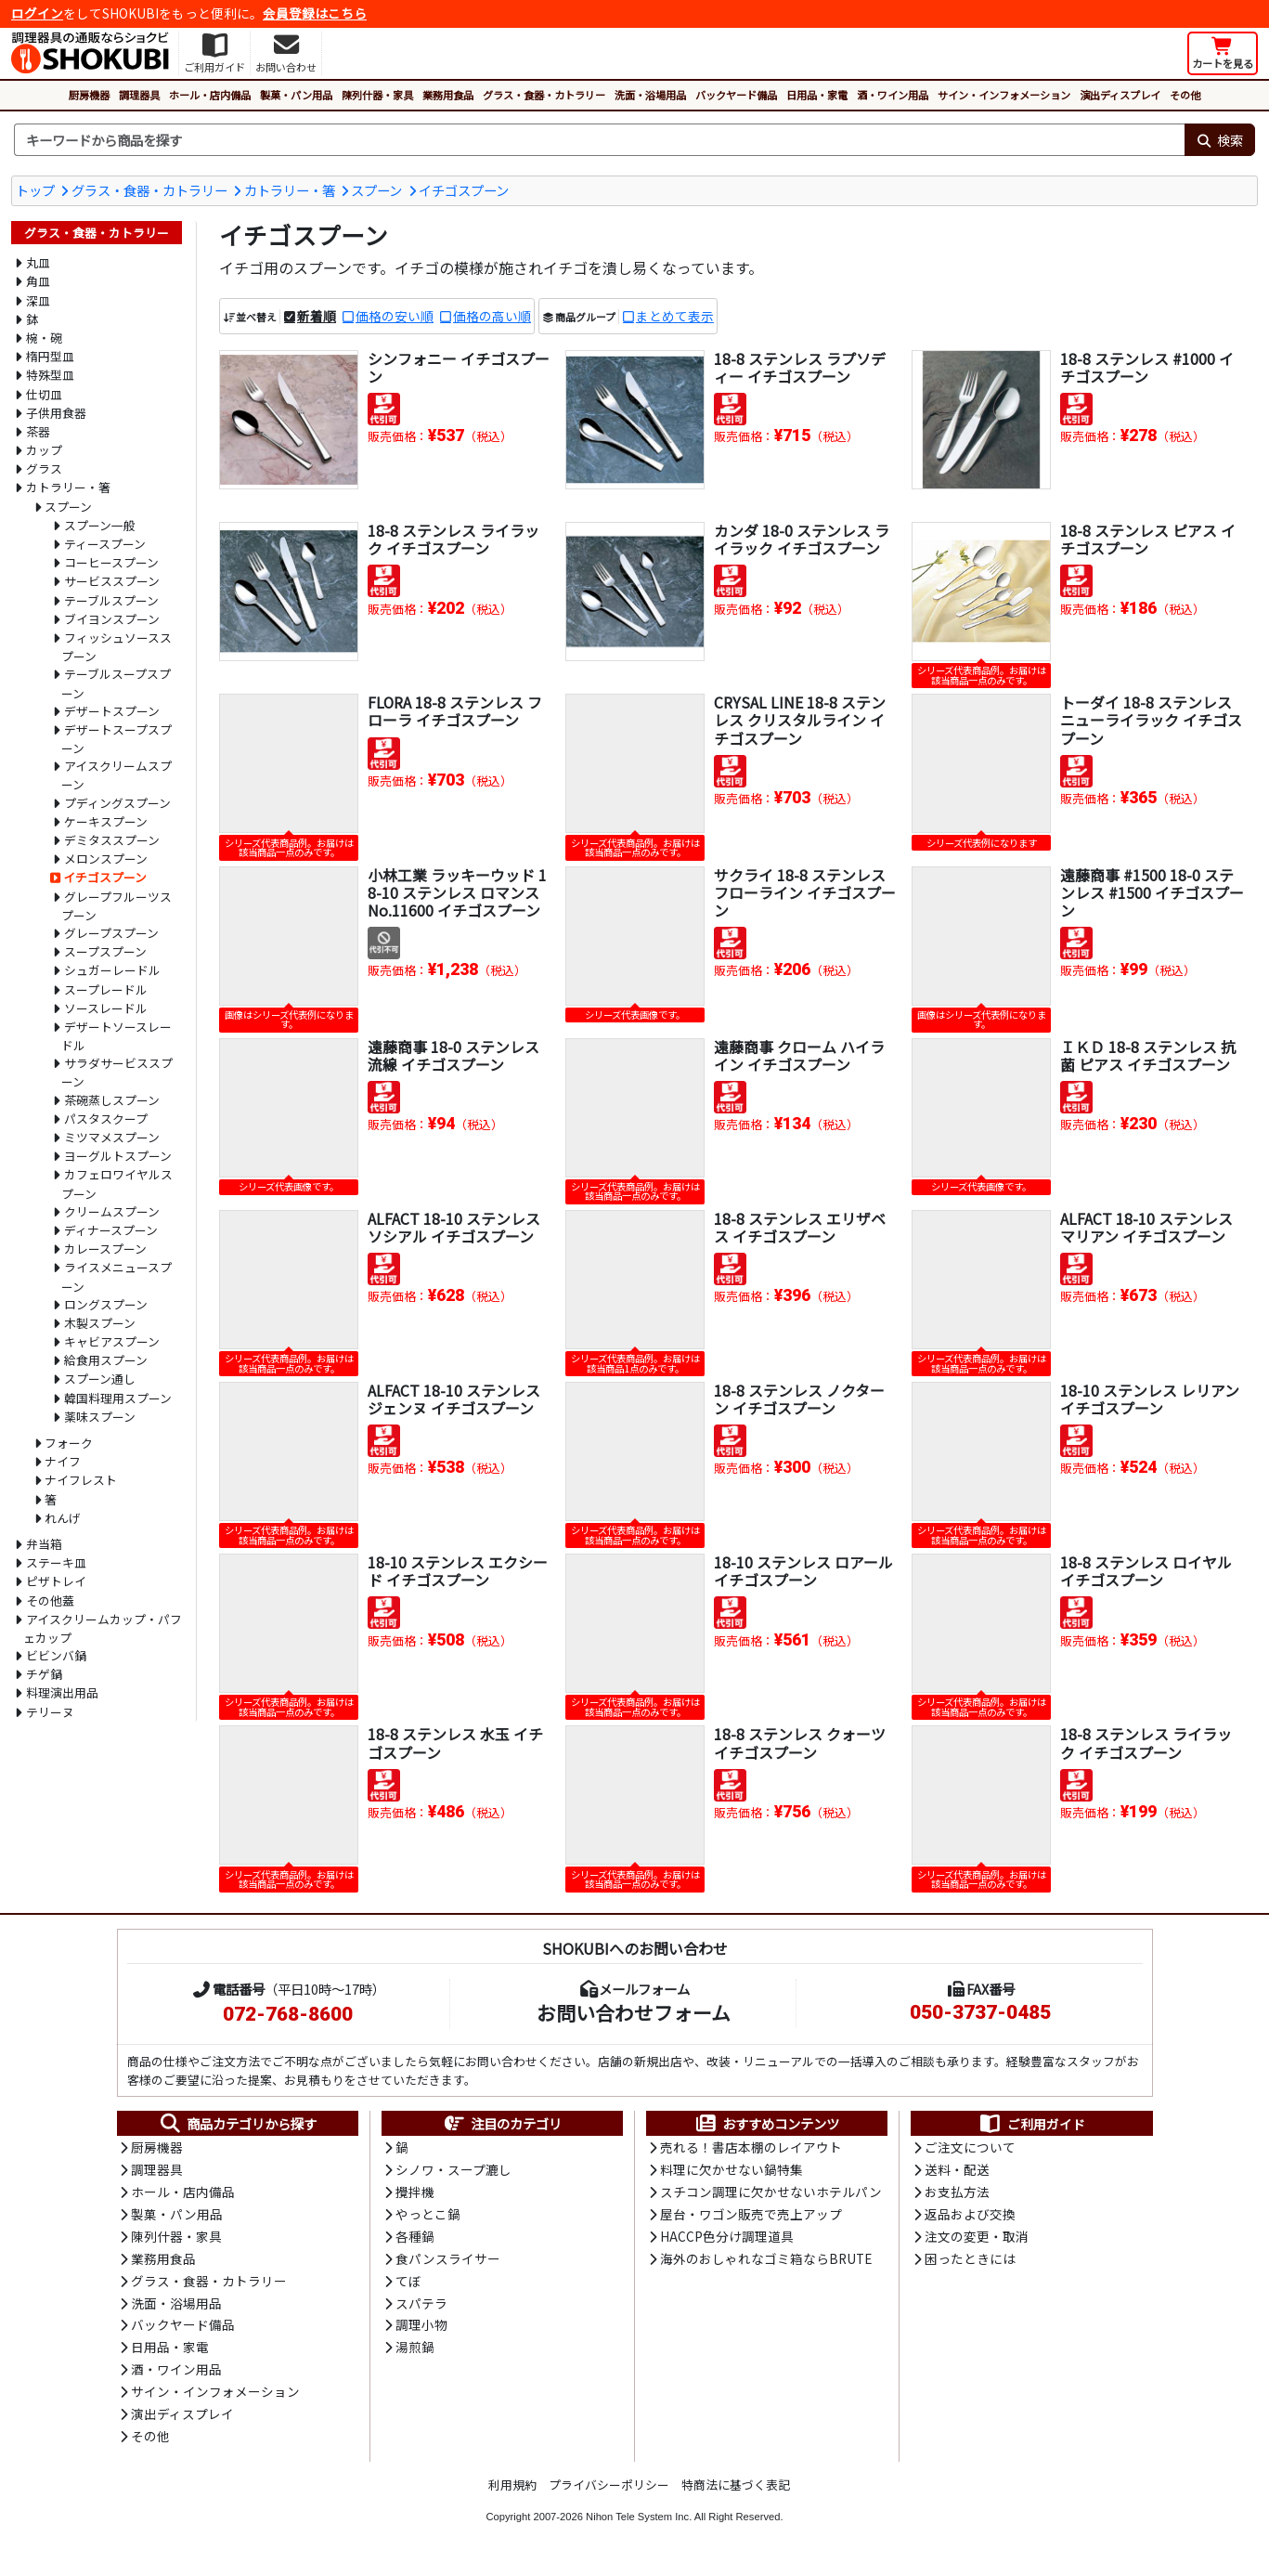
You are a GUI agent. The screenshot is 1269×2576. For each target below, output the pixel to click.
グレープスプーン (111, 933)
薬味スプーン (100, 1416)
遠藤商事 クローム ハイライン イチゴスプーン (799, 1055)
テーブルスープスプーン (116, 683)
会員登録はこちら (315, 13)
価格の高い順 (492, 315)
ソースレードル (106, 1008)
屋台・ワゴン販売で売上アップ (751, 2216)
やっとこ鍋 (427, 2216)
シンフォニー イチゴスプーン (459, 367)
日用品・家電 (817, 94)
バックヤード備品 (736, 94)
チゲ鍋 (44, 1674)
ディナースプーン (111, 1230)
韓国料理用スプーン (118, 1398)
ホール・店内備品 (210, 94)
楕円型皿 (50, 356)
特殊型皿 (50, 375)
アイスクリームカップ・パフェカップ (102, 1628)
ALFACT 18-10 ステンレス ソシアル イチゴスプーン (454, 1227)
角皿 (38, 281)
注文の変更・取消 (977, 2239)
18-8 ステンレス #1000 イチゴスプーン (1147, 367)
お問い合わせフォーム (634, 2012)
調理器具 (139, 94)
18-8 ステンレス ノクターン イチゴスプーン (799, 1399)
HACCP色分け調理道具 (727, 2239)
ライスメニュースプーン (116, 1276)
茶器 (38, 431)
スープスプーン (105, 951)
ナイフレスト (81, 1480)
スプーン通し (100, 1378)
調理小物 (421, 2330)
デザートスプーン (112, 711)
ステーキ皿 (56, 1562)
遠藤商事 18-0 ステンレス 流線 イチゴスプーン (453, 1055)
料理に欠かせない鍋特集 (731, 2171)
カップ (44, 450)
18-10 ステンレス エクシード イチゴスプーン (458, 1571)
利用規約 (512, 2491)
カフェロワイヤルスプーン (117, 1183)
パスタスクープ (106, 1118)
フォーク (69, 1442)
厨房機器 (89, 94)
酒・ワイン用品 (892, 94)
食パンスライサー (447, 2262)
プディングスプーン (117, 803)
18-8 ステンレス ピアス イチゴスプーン (1148, 539)
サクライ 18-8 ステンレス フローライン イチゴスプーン (805, 892)
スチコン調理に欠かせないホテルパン (771, 2193)
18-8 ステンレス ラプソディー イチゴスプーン (800, 367)
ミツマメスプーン (112, 1137)
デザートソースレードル (116, 1036)
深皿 (38, 300)
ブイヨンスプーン (112, 619)
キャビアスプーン (112, 1341)
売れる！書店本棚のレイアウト (751, 2149)
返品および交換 (970, 2216)
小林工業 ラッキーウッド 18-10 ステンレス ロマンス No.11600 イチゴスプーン (457, 892)
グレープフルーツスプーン (116, 906)
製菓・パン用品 (296, 94)
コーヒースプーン (111, 562)
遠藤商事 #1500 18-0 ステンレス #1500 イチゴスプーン (1152, 892)
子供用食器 (56, 413)
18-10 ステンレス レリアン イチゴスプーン (1149, 1399)
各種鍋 (414, 2239)
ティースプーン (105, 544)
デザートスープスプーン (116, 739)
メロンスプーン (106, 858)
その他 (1185, 94)
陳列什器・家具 (377, 94)
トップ (35, 190)
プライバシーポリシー (609, 2491)
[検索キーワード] (599, 140)
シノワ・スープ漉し (453, 2171)
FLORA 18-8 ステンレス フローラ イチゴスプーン (455, 711)
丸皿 (38, 262)
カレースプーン (105, 1248)
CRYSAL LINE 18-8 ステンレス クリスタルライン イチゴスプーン (800, 719)
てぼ (408, 2284)
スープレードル (106, 989)
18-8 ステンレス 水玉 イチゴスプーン (455, 1743)
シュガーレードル (112, 970)
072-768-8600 (288, 2014)
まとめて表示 (675, 315)
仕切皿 (44, 394)
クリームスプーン (112, 1211)
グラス (44, 468)
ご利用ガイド (1031, 2123)
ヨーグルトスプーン (118, 1155)
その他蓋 (50, 1600)
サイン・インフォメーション (1004, 94)
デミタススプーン (112, 840)
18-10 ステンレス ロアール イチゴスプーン (803, 1571)
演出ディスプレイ (1120, 94)
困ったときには (970, 2262)
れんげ (63, 1518)
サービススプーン (112, 581)
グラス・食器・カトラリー (544, 94)
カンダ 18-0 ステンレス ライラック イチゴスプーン (801, 539)
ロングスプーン (106, 1304)
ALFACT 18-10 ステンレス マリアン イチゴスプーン (1146, 1227)
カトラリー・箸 (289, 190)
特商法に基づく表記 (735, 2491)
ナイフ (63, 1461)
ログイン (37, 13)
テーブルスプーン (111, 600)
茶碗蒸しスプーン (112, 1100)
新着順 (316, 315)
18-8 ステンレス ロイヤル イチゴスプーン (1146, 1571)
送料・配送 (957, 2171)
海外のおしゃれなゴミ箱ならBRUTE (766, 2262)
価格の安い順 (395, 315)
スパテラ (421, 2306)
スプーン (376, 190)
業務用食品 (447, 94)
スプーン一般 (100, 525)
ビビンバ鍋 (56, 1655)
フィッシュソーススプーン (116, 647)
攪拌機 (414, 2193)
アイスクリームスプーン (116, 775)
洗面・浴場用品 (650, 94)
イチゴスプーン (464, 190)
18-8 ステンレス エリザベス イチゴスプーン (800, 1227)
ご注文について (970, 2149)
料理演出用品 (62, 1692)
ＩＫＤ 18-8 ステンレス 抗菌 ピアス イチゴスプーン (1148, 1055)
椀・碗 (44, 337)
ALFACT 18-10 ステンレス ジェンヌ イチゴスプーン (454, 1399)
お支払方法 (957, 2193)
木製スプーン (100, 1323)
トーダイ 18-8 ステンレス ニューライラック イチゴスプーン (1151, 719)
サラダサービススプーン (117, 1072)
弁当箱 (44, 1544)
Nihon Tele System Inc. (639, 2523)
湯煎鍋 (414, 2352)
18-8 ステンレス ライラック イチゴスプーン (453, 539)
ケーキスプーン (106, 821)
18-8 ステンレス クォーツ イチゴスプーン (800, 1743)
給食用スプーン (106, 1360)
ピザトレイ (56, 1581)
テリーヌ (50, 1712)
